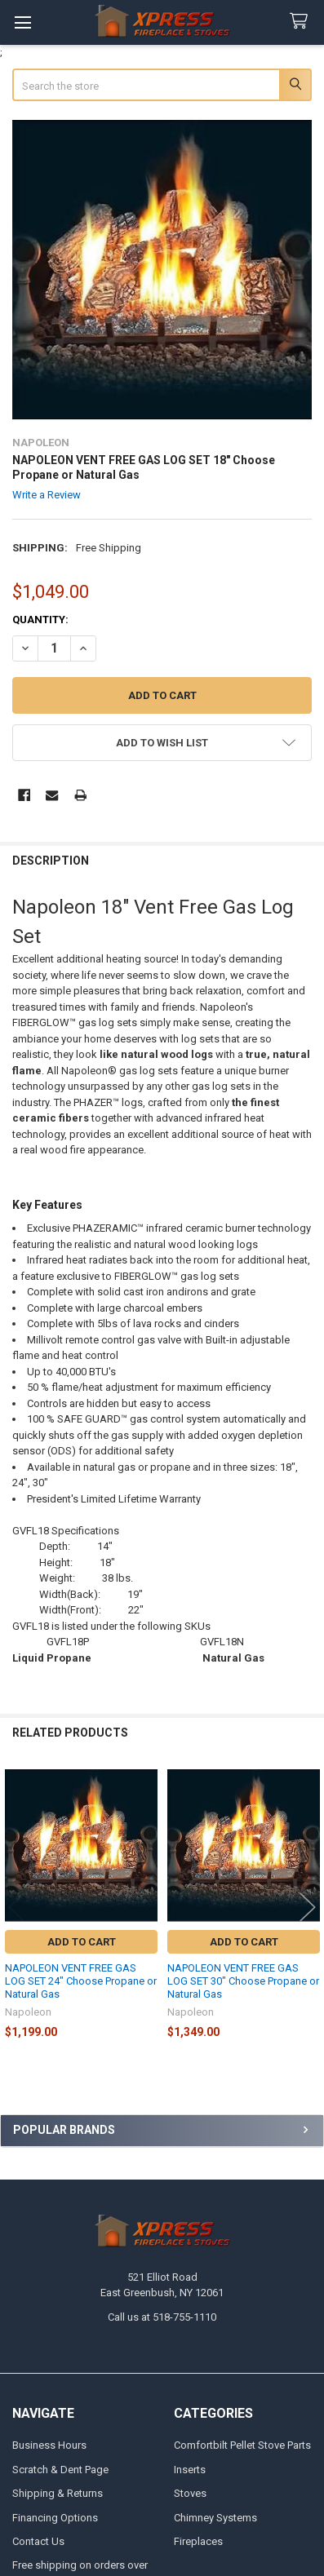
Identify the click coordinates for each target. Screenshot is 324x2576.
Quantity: (40, 619)
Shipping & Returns (57, 2493)
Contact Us (38, 2541)
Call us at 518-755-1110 (162, 2317)
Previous (16, 1907)
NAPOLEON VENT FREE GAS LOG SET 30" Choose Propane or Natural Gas (243, 1981)
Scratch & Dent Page (60, 2469)
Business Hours (49, 2445)
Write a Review (46, 495)
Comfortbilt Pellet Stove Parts (242, 2445)
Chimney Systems (215, 2518)
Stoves (190, 2493)
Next (307, 1907)
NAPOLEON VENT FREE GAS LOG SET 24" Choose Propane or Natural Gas (81, 1981)
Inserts (190, 2469)
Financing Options (55, 2518)
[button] (162, 742)
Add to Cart (81, 1942)
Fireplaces (198, 2541)
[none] (162, 270)
